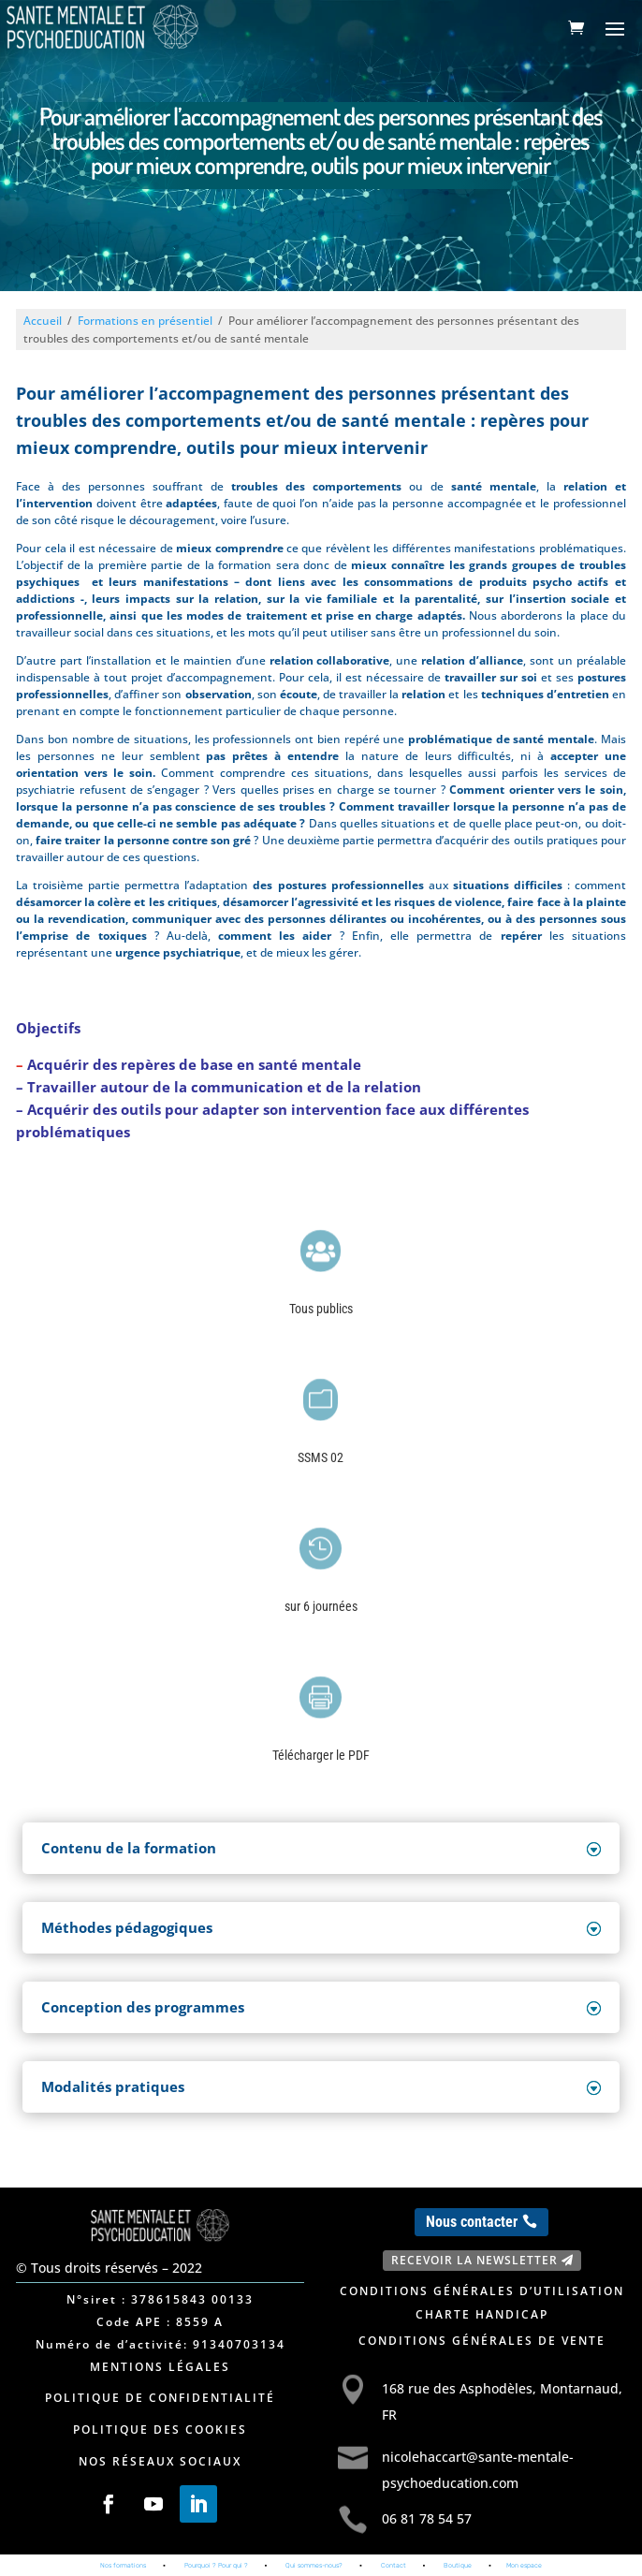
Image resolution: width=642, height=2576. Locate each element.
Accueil (42, 321)
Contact (393, 2565)
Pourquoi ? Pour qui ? (216, 2565)
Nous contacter (472, 2222)
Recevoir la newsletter (474, 2260)
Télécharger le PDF (321, 1755)
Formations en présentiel (145, 321)
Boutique (458, 2565)
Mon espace (524, 2565)
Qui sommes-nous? (314, 2565)
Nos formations (123, 2565)
